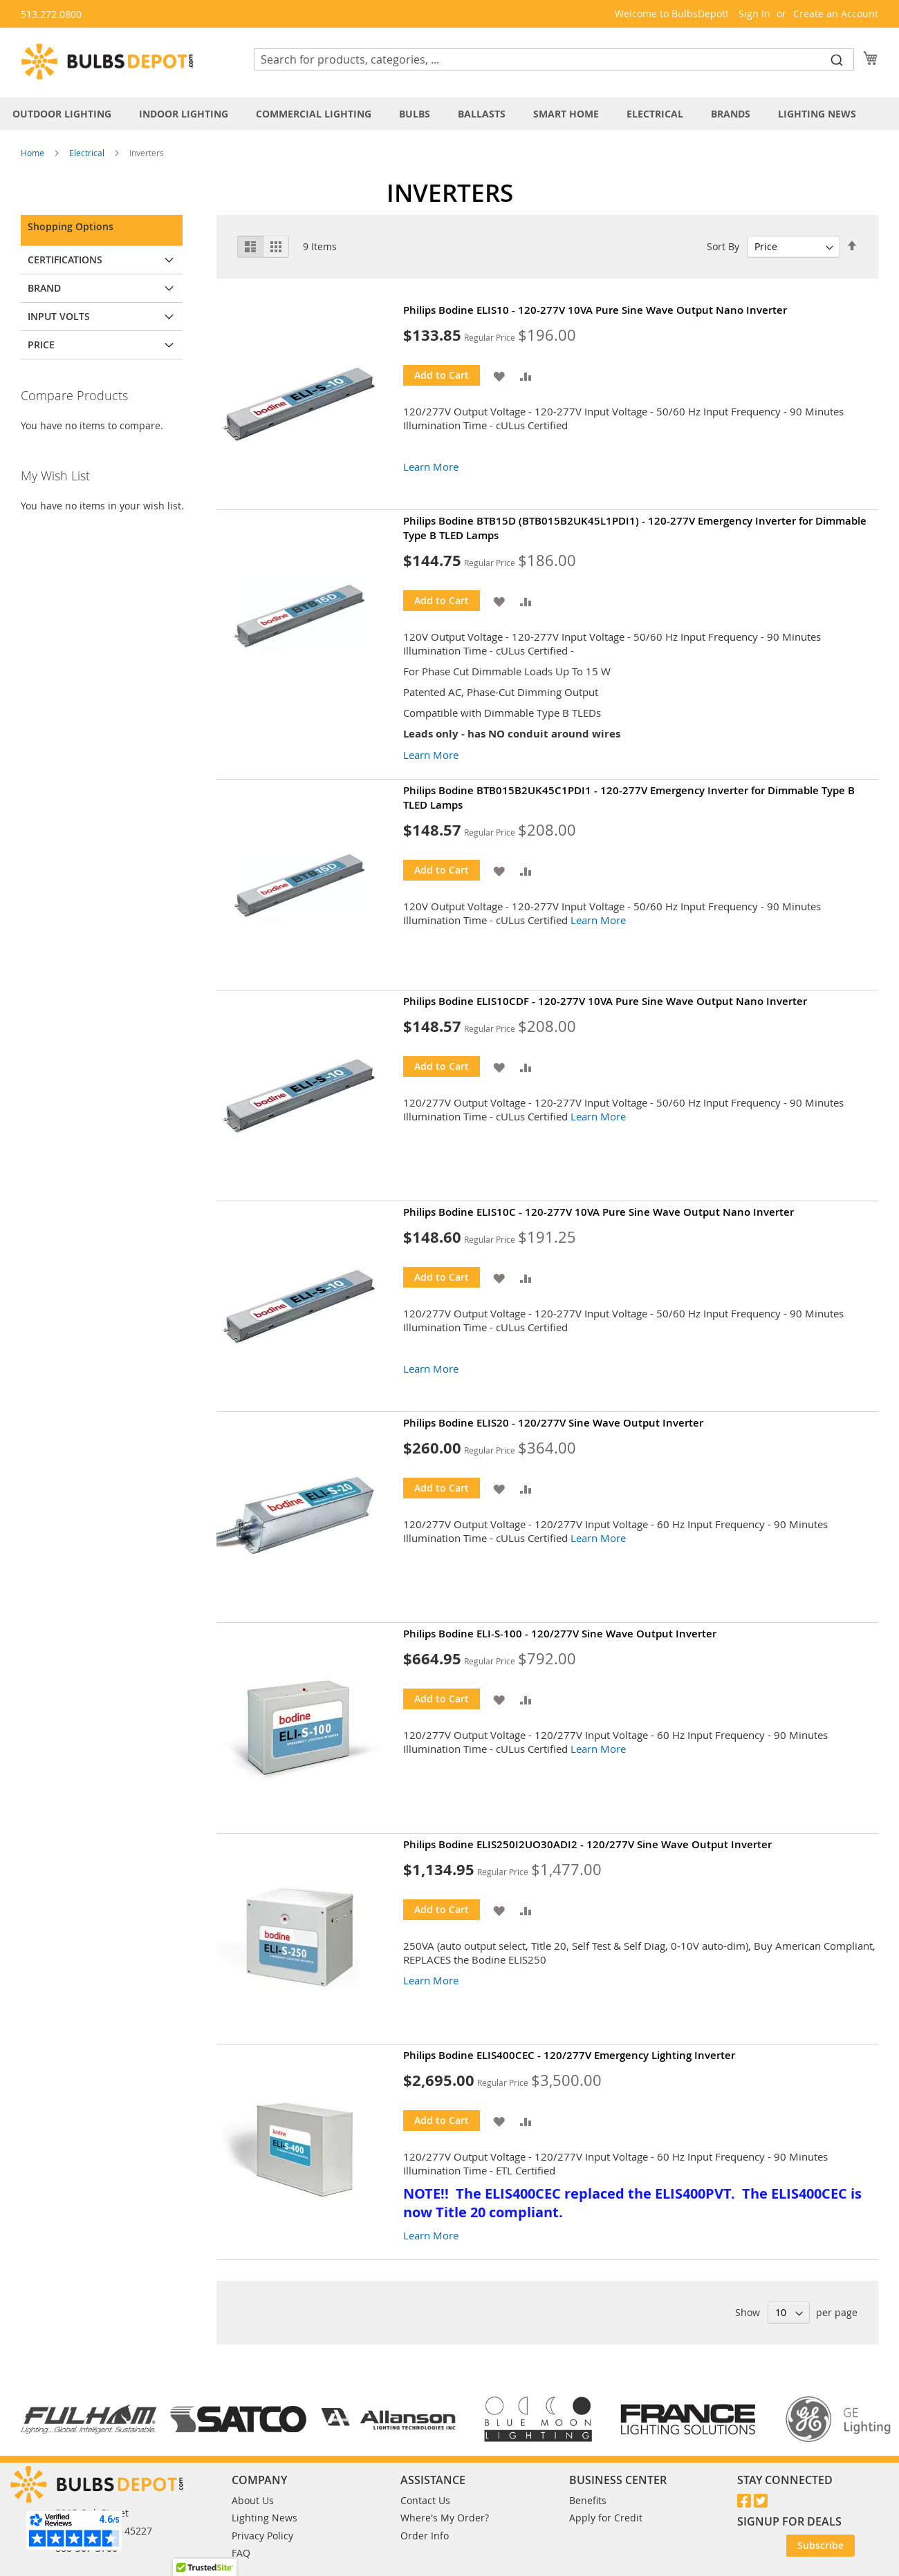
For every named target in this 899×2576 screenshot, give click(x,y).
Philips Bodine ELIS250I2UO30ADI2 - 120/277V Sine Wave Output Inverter (587, 1844)
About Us (253, 2500)
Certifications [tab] (65, 259)
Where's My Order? (444, 2517)
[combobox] (554, 59)
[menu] (449, 113)
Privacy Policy (262, 2535)
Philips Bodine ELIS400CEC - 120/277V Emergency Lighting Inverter (569, 2055)
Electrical (87, 152)
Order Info (424, 2535)
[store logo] (107, 61)
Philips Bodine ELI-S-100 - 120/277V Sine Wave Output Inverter (559, 1633)
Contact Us (425, 2500)
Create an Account (835, 13)
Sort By (723, 246)
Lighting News (264, 2517)
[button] (499, 375)
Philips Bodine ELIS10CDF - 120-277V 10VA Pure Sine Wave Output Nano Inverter (605, 1001)
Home (33, 152)
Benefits (587, 2500)
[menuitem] (68, 113)
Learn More (430, 466)
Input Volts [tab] (59, 316)
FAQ (241, 2552)
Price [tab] (41, 344)
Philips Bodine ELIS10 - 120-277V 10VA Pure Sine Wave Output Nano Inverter (595, 310)
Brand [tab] (44, 287)
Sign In (754, 13)
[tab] (449, 113)
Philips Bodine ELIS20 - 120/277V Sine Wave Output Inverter (553, 1423)
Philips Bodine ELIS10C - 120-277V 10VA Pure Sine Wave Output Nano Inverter (598, 1212)
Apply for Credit (605, 2517)
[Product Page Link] (309, 404)
